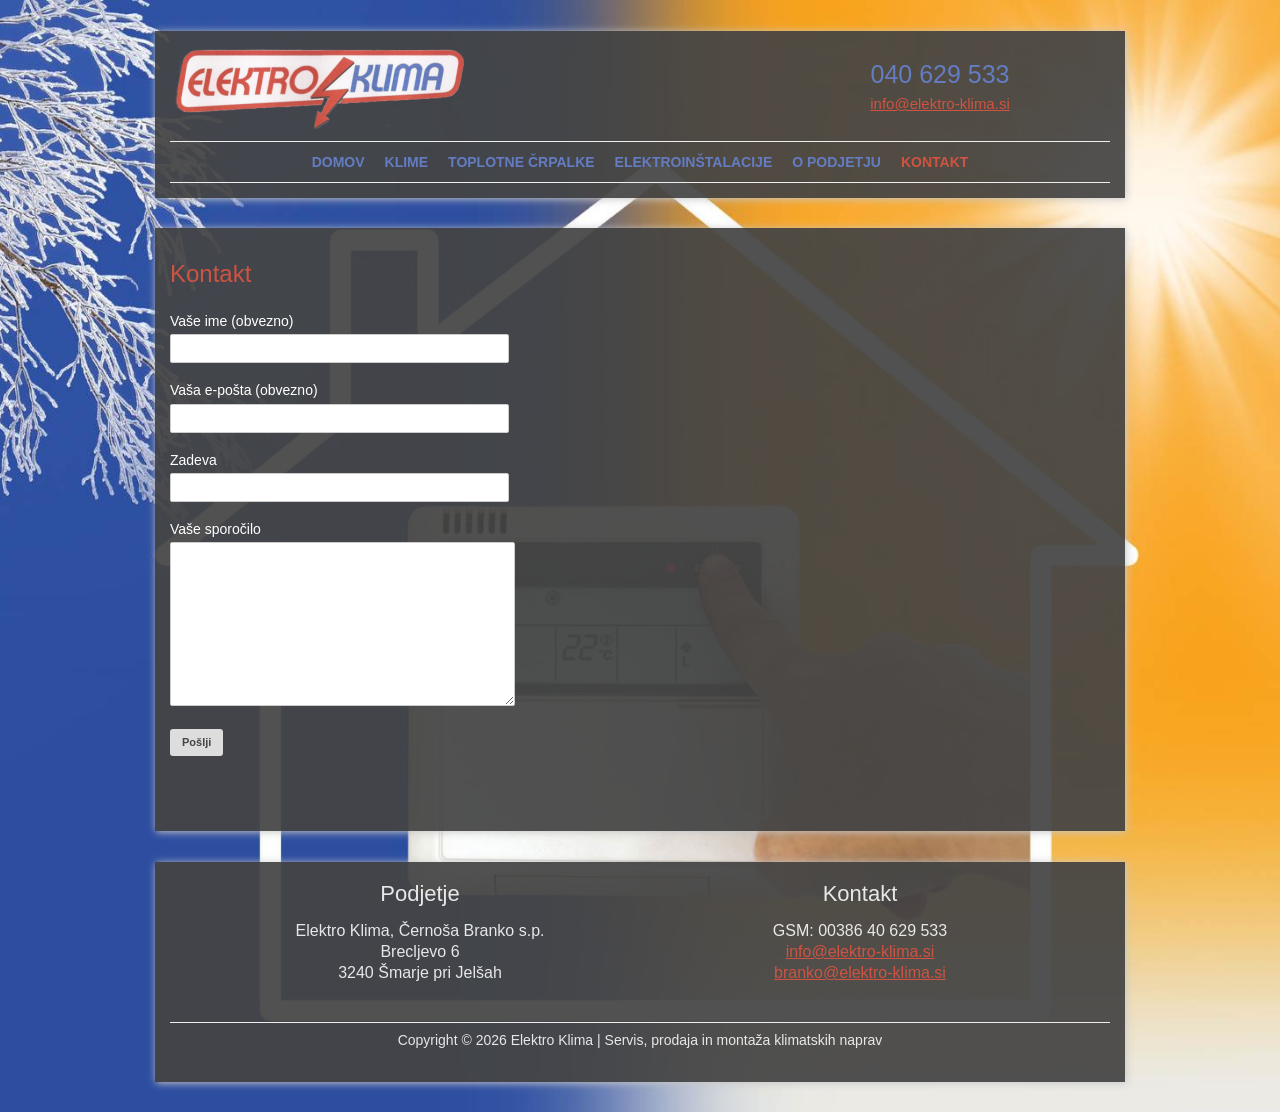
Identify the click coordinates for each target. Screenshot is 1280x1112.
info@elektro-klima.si (939, 103)
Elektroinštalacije (694, 162)
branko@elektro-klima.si (860, 1002)
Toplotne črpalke (521, 162)
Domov (338, 162)
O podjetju (836, 162)
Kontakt (934, 162)
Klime (407, 162)
